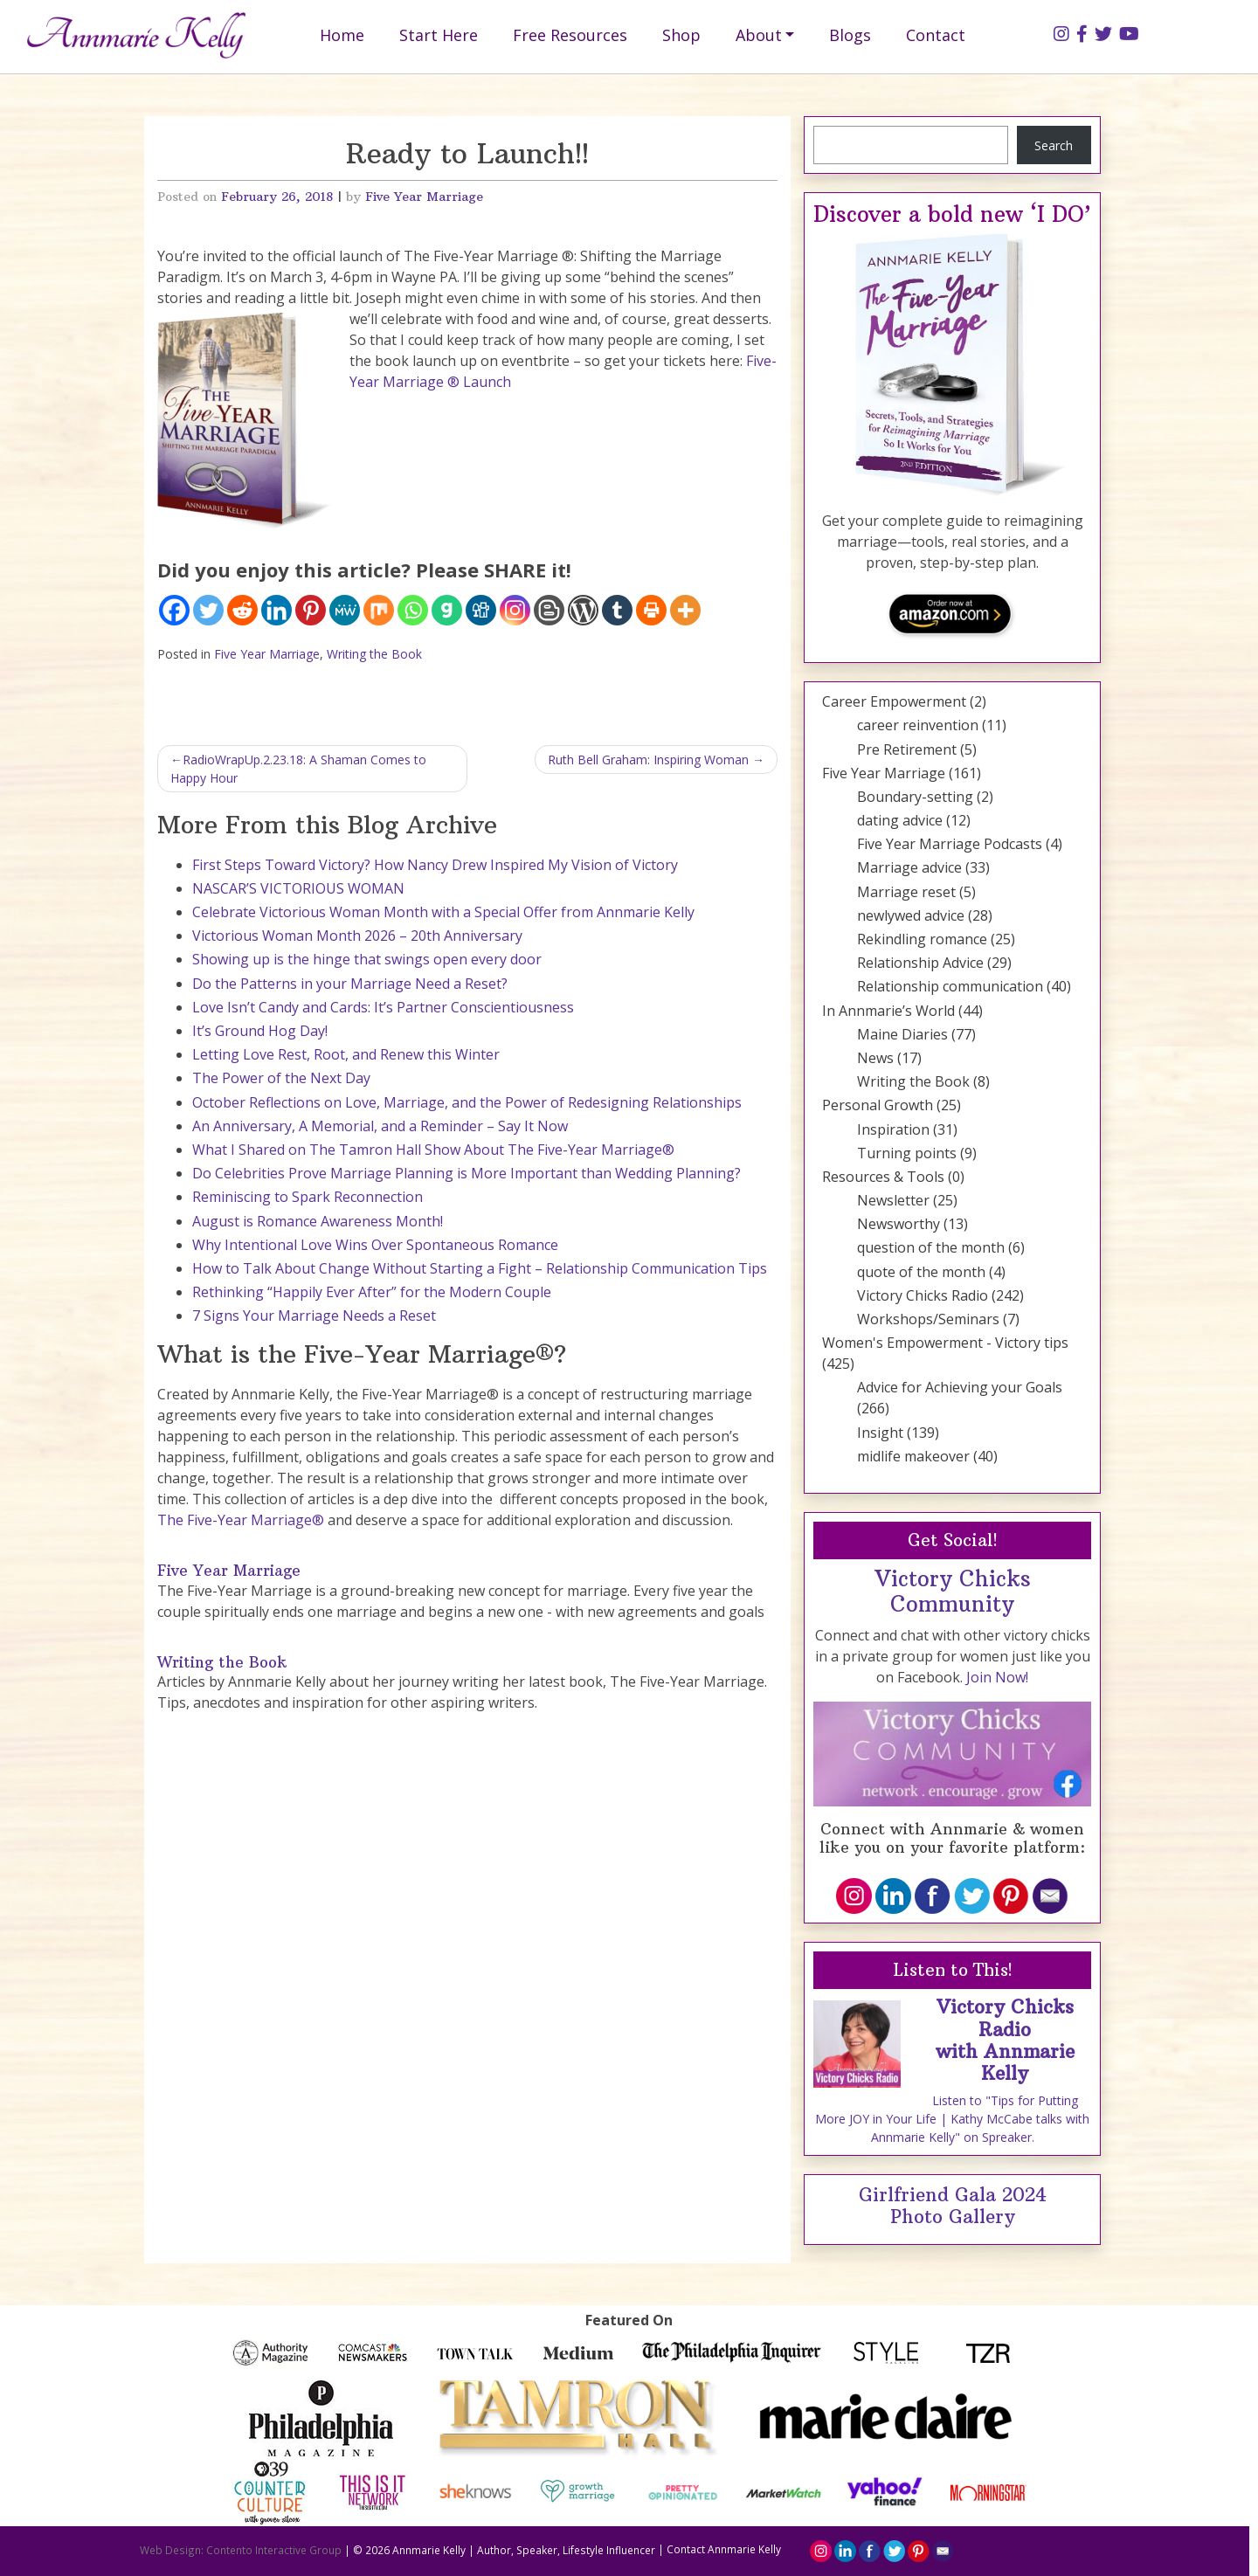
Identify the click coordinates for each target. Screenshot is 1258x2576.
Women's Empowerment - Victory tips (945, 1342)
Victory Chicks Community (952, 1591)
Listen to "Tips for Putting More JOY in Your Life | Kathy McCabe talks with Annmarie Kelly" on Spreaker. (952, 2118)
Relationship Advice (920, 962)
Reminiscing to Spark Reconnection (307, 1196)
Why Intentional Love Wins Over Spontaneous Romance (375, 1244)
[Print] (651, 610)
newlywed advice (910, 915)
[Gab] (447, 610)
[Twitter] (208, 610)
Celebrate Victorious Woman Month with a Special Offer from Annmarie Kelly (443, 912)
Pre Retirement (907, 749)
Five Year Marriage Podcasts (949, 843)
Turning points (907, 1153)
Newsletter (893, 1200)
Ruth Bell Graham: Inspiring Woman (648, 759)
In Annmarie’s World (888, 1010)
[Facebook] (174, 610)
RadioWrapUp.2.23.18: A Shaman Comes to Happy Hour (298, 768)
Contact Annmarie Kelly (724, 2549)
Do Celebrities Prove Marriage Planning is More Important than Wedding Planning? (466, 1173)
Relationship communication (950, 986)
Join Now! (997, 1677)
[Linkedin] (276, 610)
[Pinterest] (310, 610)
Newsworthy (898, 1223)
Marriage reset (906, 891)
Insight (880, 1432)
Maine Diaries (902, 1034)
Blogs (850, 34)
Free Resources (570, 34)
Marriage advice (909, 867)
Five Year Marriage (424, 196)
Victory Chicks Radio (922, 1295)
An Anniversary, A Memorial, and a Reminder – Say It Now (380, 1126)
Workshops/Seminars (928, 1319)
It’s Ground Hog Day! (260, 1030)
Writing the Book (374, 654)
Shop (681, 34)
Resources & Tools (883, 1176)
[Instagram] (515, 610)
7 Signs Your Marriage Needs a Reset (314, 1315)
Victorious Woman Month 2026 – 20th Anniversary (357, 935)
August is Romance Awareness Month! (317, 1221)
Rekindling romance (922, 939)
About (759, 34)
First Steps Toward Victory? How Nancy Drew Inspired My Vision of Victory (435, 864)
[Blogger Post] (549, 610)
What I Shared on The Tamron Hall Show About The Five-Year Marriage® (433, 1149)
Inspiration (893, 1129)
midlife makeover (913, 1456)
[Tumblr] (617, 610)
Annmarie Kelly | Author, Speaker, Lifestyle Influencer (523, 2549)
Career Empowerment (894, 701)
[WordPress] (583, 610)
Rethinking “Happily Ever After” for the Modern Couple (371, 1292)
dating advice (900, 820)
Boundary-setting (915, 796)
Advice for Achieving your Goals (959, 1387)
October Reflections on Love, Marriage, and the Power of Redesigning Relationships (467, 1102)
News (875, 1057)
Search (1053, 145)
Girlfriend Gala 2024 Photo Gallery (953, 2205)
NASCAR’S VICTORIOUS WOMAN (298, 888)
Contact (935, 34)
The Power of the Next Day (281, 1078)
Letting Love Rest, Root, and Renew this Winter (346, 1054)
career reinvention (917, 725)
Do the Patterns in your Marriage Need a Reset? (350, 983)
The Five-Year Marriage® (240, 1520)
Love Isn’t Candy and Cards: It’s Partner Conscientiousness (383, 1007)
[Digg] (481, 610)
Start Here (438, 34)
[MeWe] (344, 610)
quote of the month (921, 1271)
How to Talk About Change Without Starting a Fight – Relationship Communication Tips (479, 1268)
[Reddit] (242, 610)
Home (342, 34)
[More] (685, 610)
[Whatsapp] (412, 610)
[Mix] (378, 610)
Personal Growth (877, 1105)
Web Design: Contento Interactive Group (241, 2549)
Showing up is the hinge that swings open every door (367, 959)
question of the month (931, 1247)
